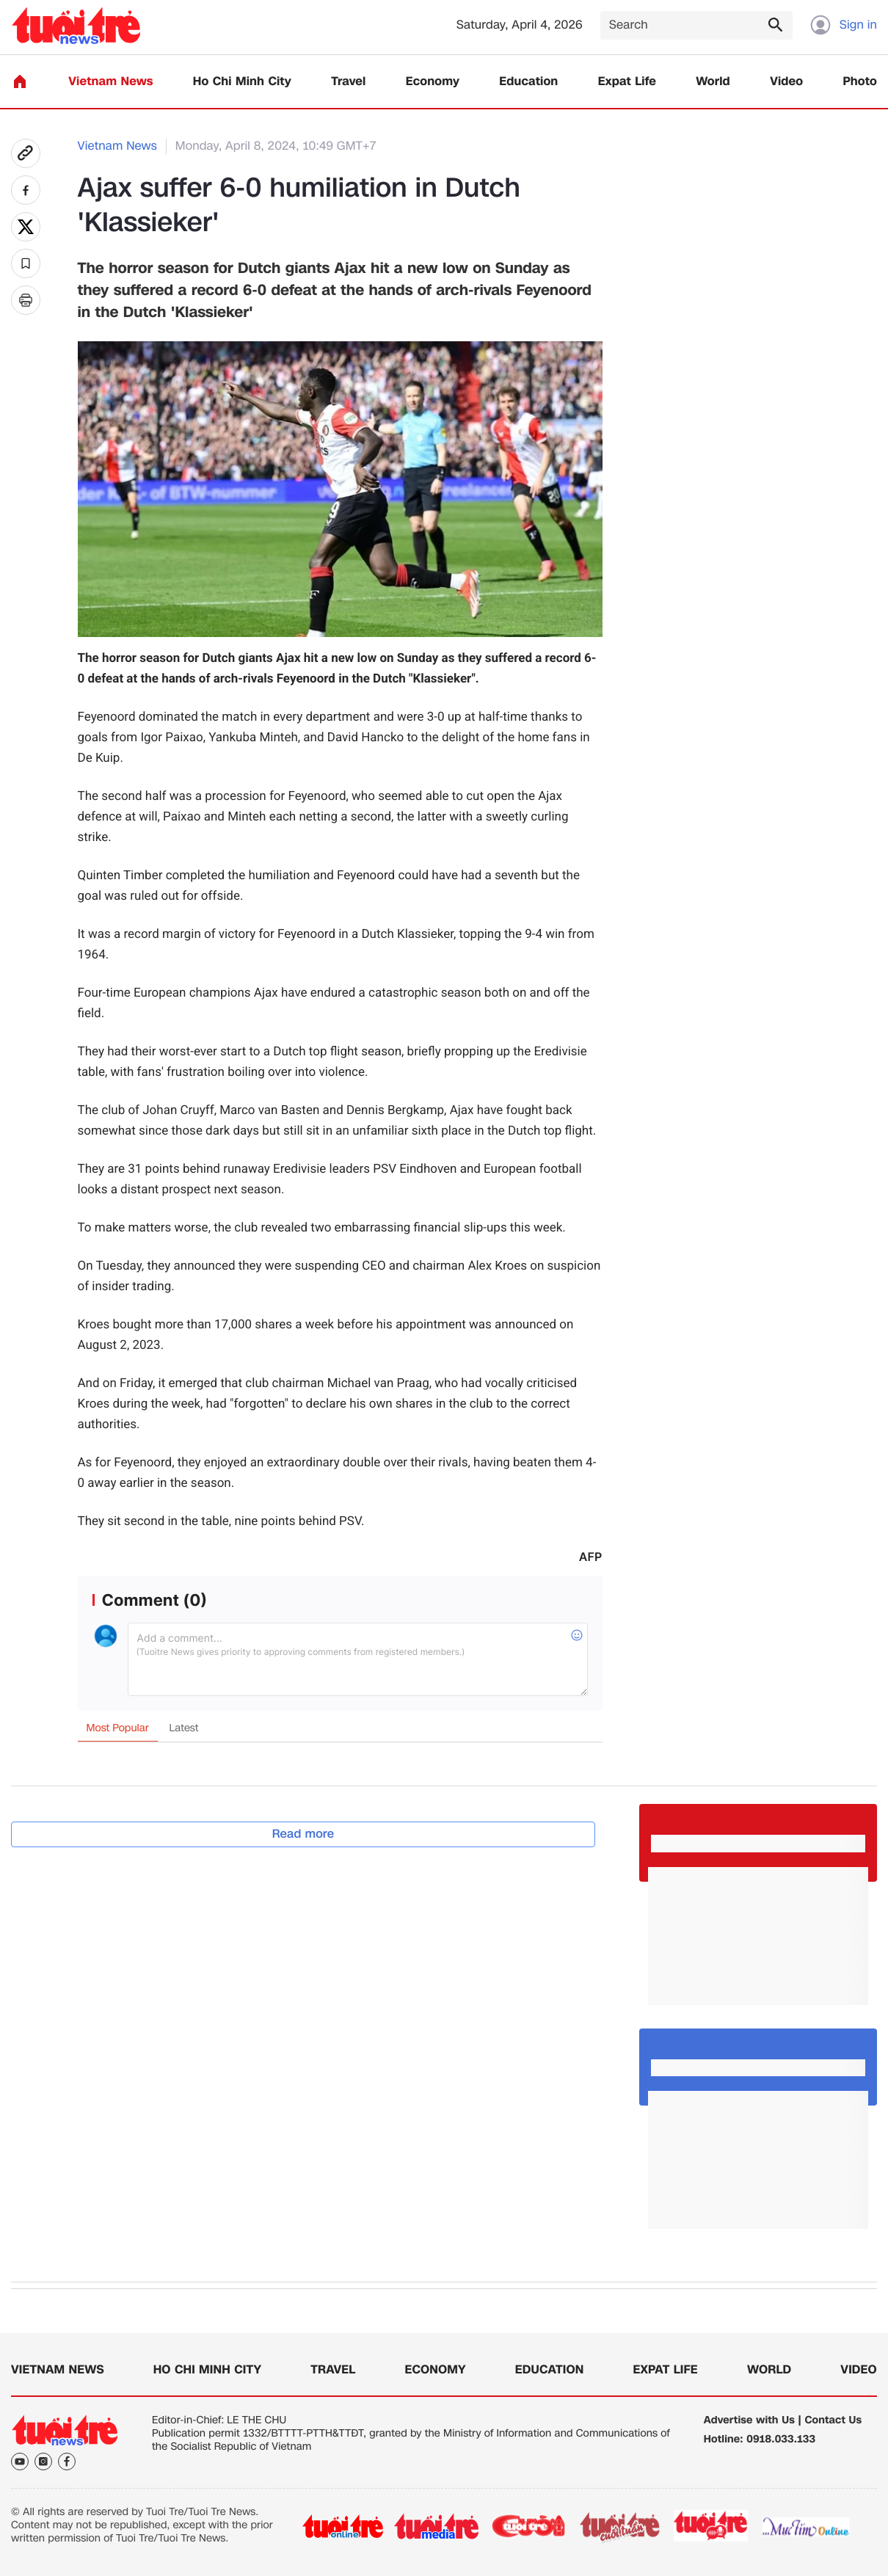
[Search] (696, 25)
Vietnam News (110, 82)
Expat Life (627, 82)
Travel (348, 82)
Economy (432, 82)
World (713, 82)
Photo (860, 82)
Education (528, 82)
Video (786, 82)
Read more (303, 1833)
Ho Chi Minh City (242, 82)
